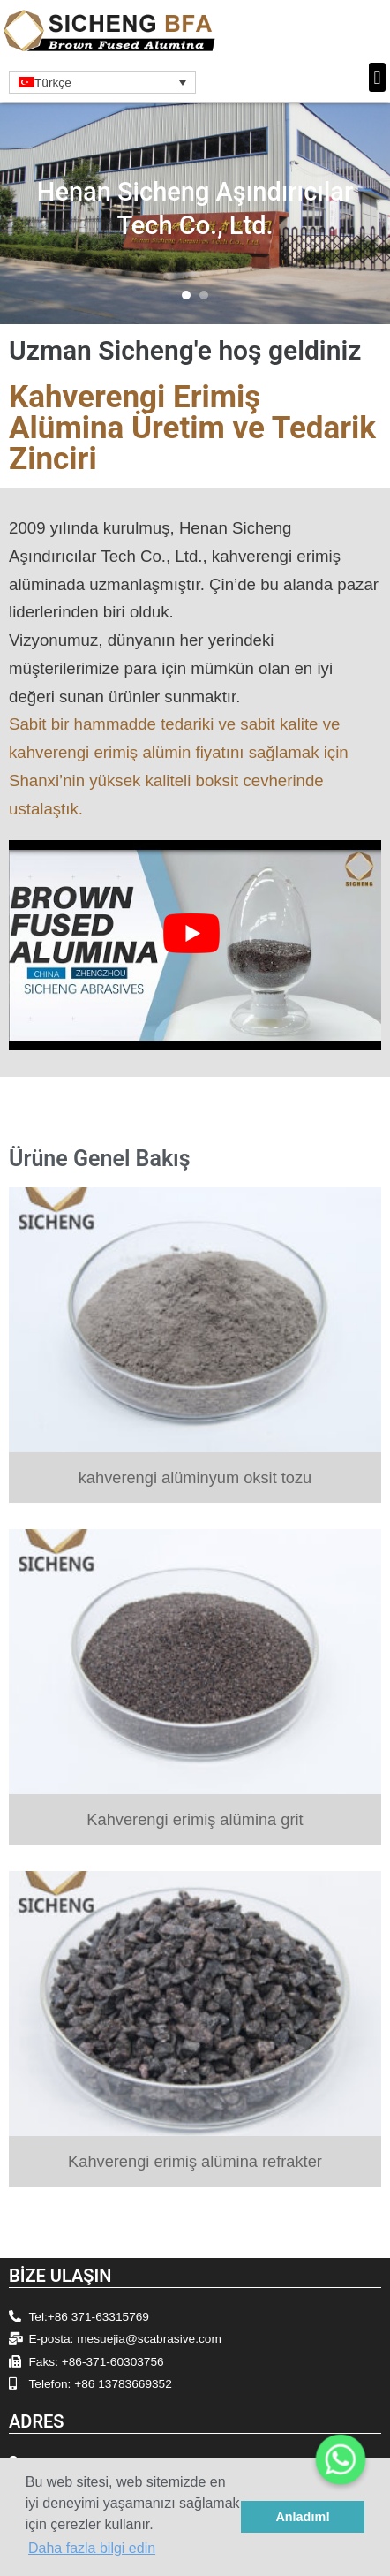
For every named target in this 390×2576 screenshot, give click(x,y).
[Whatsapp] (340, 2459)
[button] (377, 77)
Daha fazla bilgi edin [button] (91, 2548)
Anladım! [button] (302, 2517)
